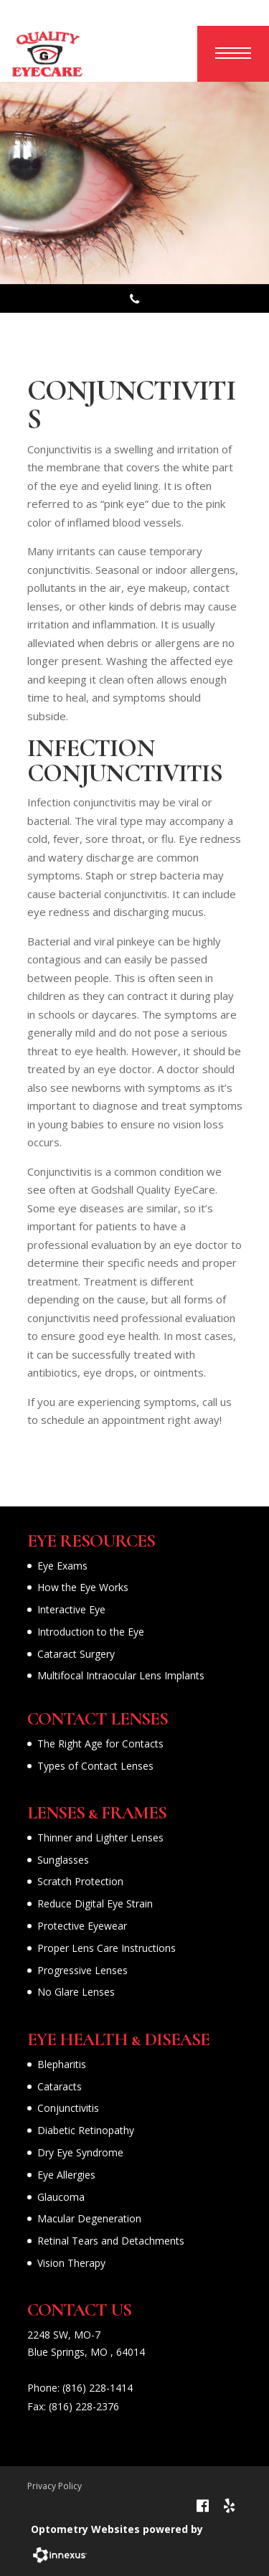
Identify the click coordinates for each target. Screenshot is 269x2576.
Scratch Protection (80, 1881)
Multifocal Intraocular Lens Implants (120, 1675)
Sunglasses (63, 1860)
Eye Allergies (66, 2174)
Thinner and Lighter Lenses (100, 1837)
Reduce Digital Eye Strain (95, 1903)
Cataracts (59, 2086)
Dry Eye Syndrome (80, 2152)
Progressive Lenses (82, 1970)
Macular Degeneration (89, 2218)
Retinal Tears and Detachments (110, 2240)
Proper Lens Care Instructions (106, 1948)
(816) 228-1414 (97, 2388)
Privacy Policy (54, 2486)
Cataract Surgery (76, 1654)
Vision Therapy (71, 2263)
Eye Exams (62, 1565)
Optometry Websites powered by (117, 2529)
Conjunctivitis (68, 2108)
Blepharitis (61, 2064)
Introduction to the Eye (90, 1631)
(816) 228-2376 (84, 2406)
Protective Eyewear (82, 1926)
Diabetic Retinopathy (85, 2130)
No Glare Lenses (76, 1992)
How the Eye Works (82, 1587)
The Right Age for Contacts (100, 1743)
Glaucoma (61, 2197)
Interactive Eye (71, 1609)
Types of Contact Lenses (95, 1766)
